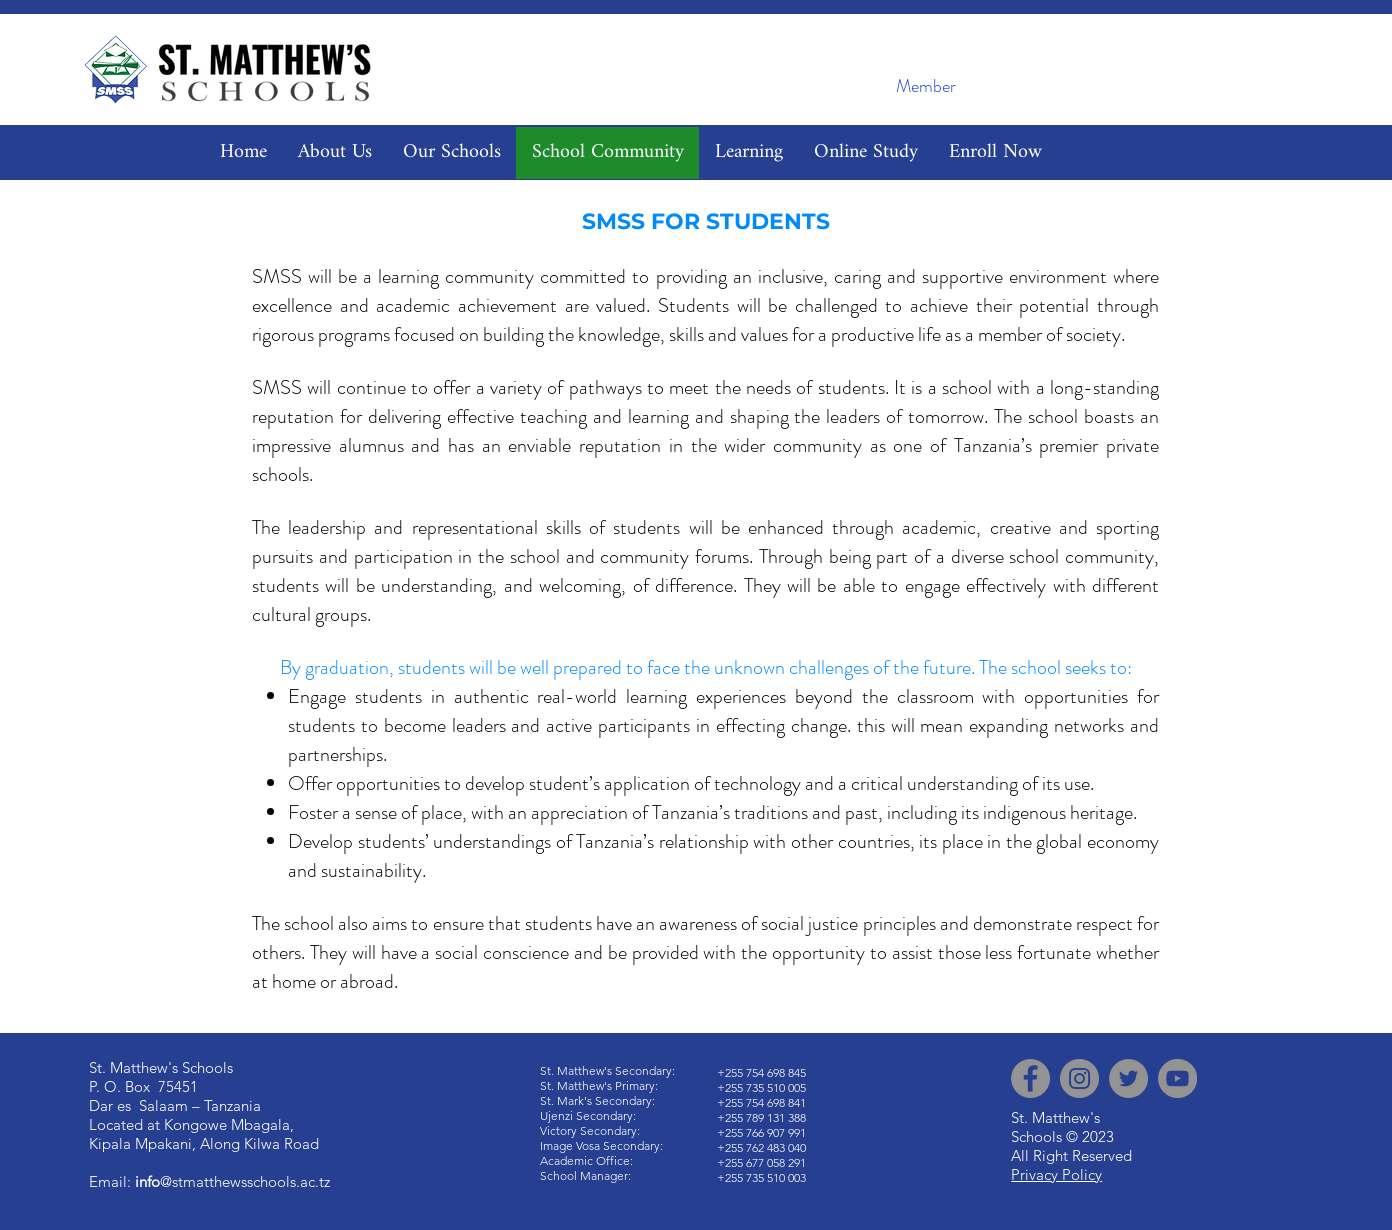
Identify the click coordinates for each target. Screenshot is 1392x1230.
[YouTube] (1177, 1078)
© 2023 (1090, 1136)
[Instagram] (1079, 1078)
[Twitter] (1128, 1078)
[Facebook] (1030, 1078)
